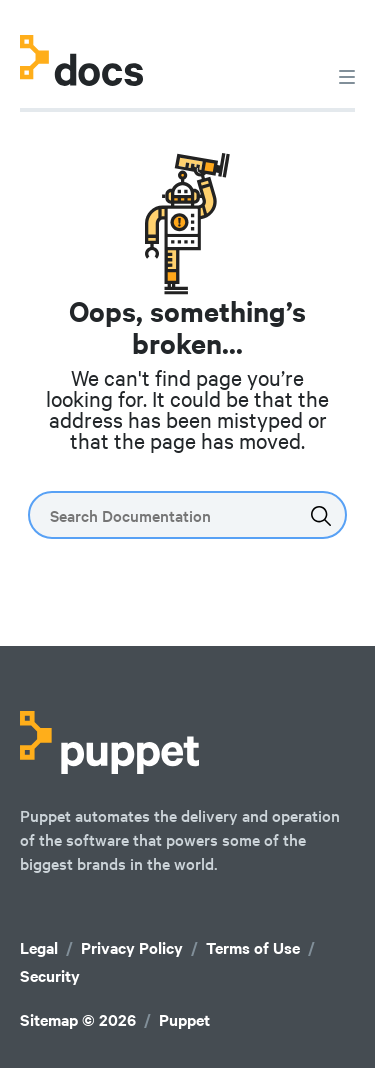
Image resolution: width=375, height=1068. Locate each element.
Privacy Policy (132, 947)
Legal (39, 947)
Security (50, 975)
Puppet (184, 1019)
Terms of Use (253, 947)
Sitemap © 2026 (78, 1019)
